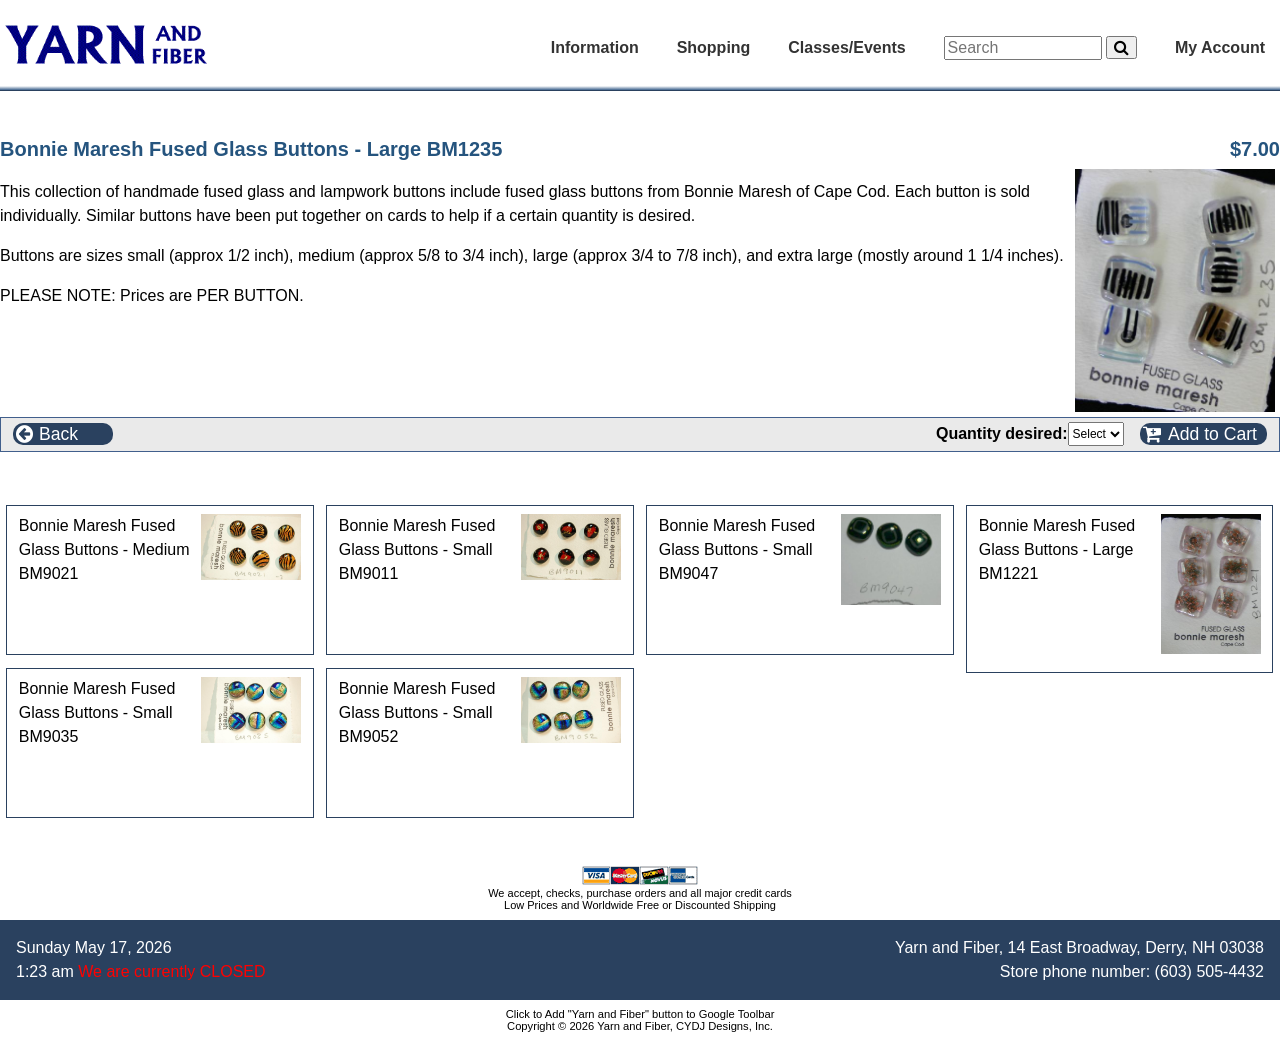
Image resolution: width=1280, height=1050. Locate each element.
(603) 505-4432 (1209, 971)
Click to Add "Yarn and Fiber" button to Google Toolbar (640, 1014)
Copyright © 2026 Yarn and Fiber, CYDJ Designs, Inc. (640, 1026)
